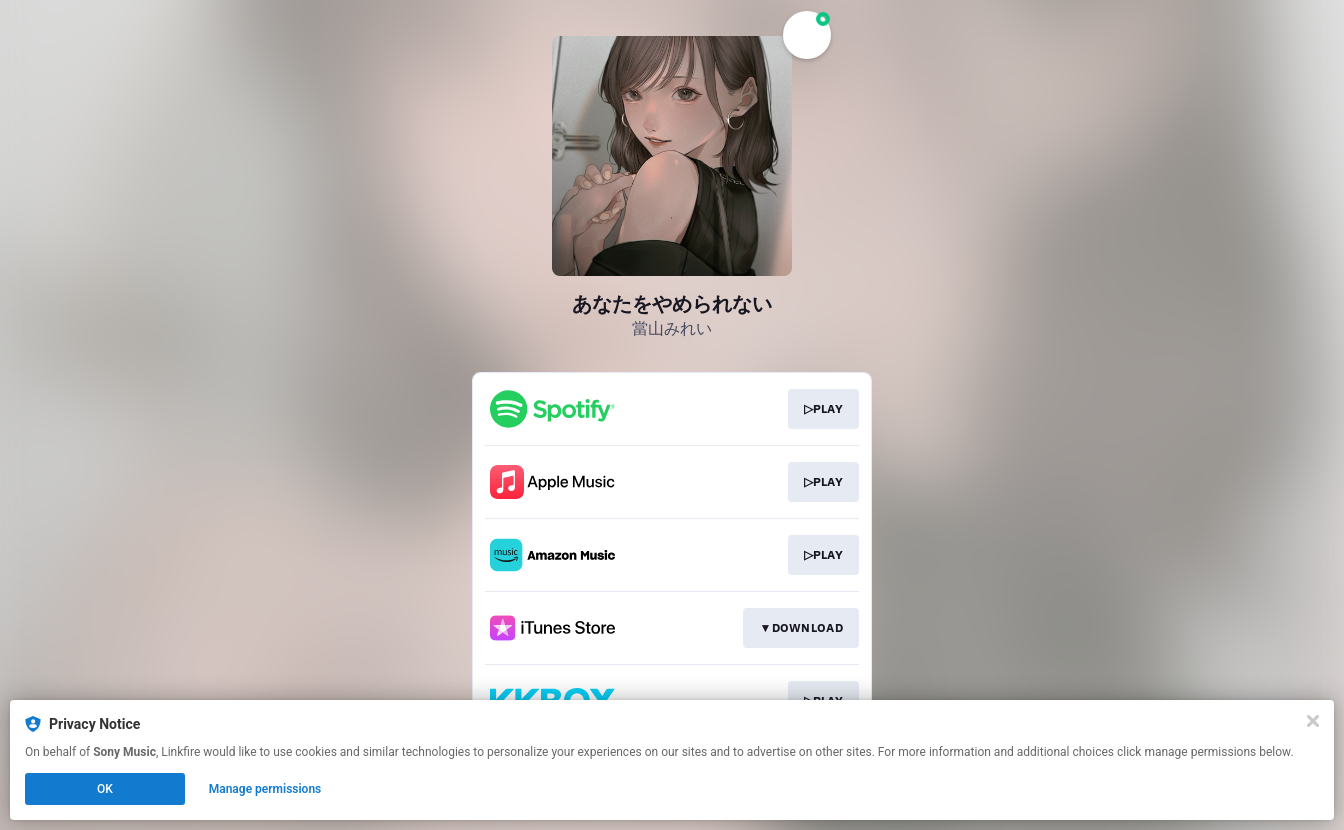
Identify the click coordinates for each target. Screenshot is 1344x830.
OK (105, 789)
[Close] (1313, 721)
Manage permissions (265, 789)
